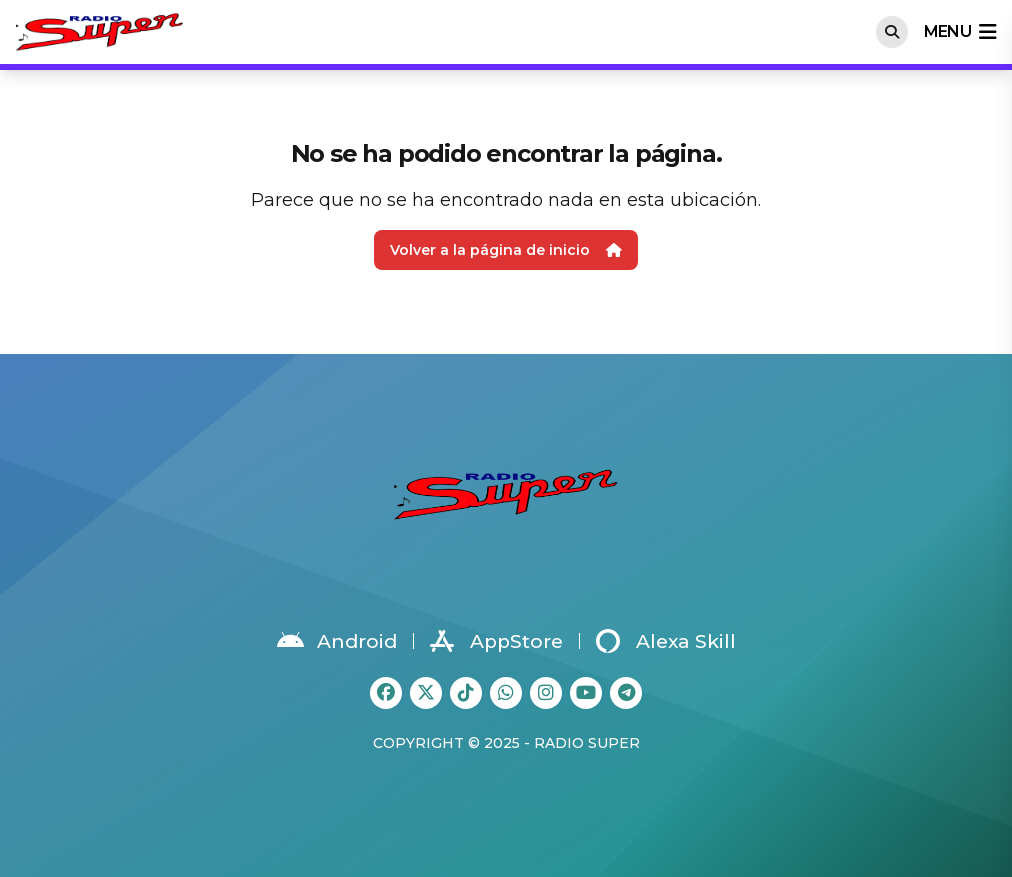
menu (960, 32)
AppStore (496, 641)
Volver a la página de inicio (506, 250)
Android (337, 641)
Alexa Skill (666, 641)
